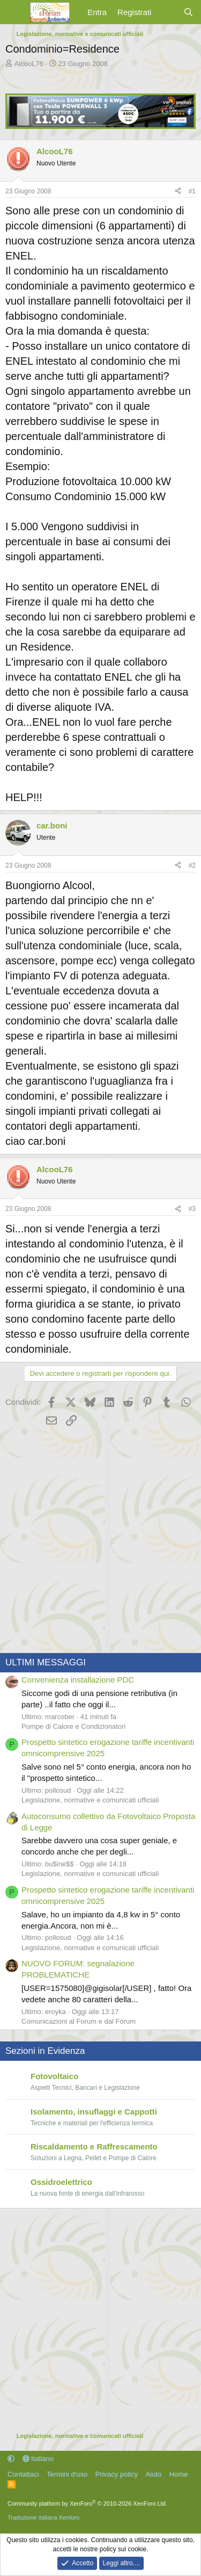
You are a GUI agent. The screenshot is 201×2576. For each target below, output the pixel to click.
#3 (192, 1209)
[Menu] (14, 12)
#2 (192, 865)
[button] (11, 2459)
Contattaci (23, 2474)
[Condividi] (178, 191)
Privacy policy (116, 2474)
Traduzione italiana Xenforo (43, 2517)
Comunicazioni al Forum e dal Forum (78, 2021)
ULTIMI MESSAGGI (45, 1662)
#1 (192, 191)
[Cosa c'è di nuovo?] (167, 12)
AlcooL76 (28, 64)
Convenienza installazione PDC (77, 1679)
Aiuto (154, 2474)
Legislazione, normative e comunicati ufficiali (90, 1800)
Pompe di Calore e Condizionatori (73, 1726)
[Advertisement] (100, 1541)
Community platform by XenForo (87, 2503)
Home (178, 2474)
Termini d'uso (67, 2474)
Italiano (38, 2459)
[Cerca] (188, 12)
